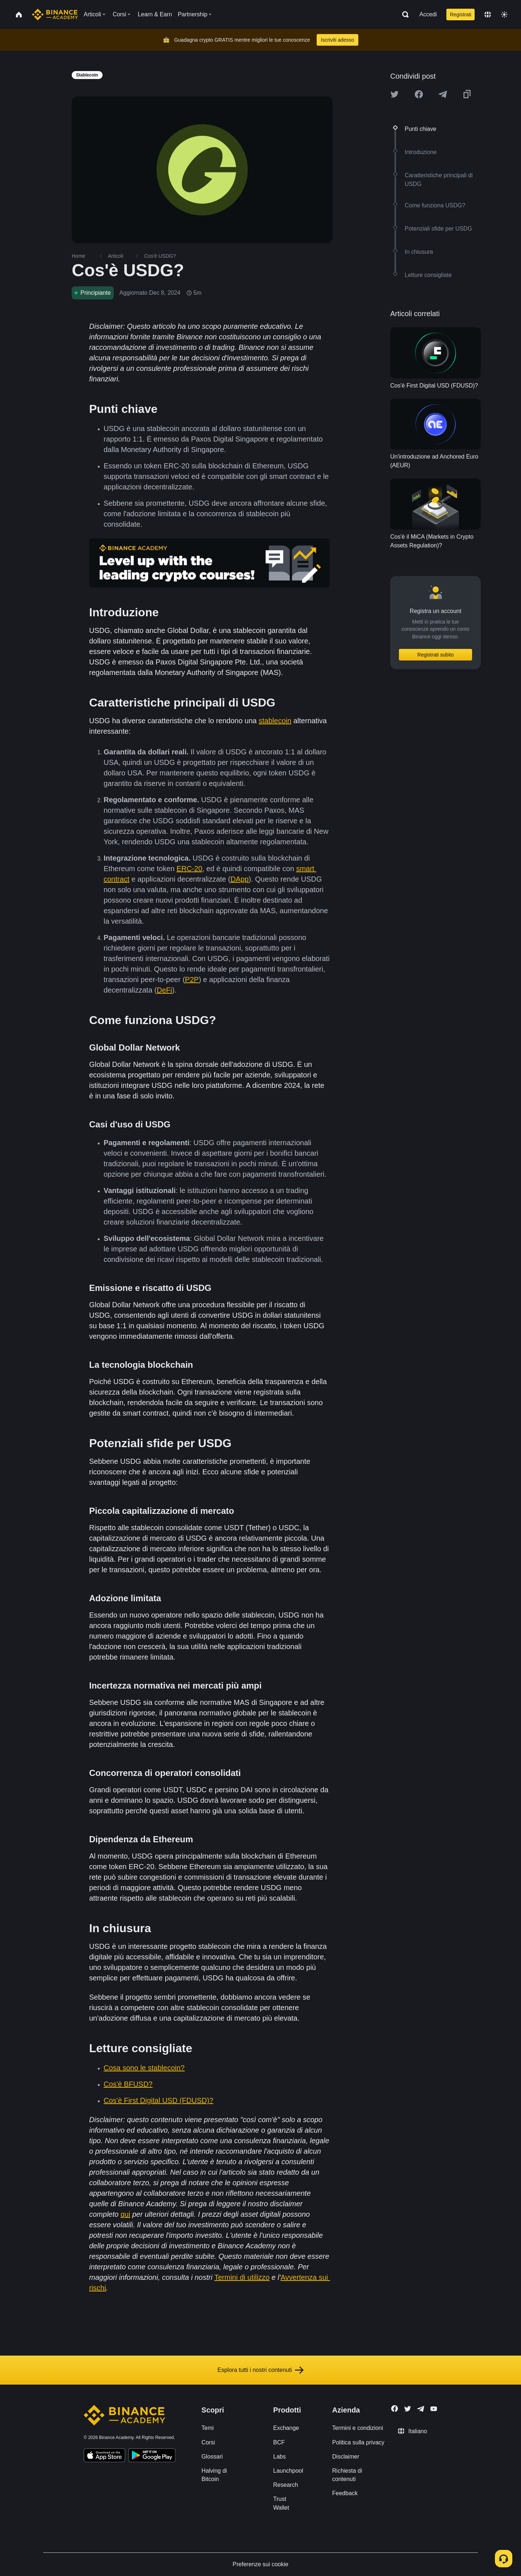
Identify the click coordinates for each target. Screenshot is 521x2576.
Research (285, 2485)
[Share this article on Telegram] (442, 94)
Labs (279, 2456)
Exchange (286, 2428)
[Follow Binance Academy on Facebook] (394, 2408)
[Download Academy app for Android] (151, 2456)
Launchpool (288, 2471)
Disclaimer (345, 2456)
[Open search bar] (403, 14)
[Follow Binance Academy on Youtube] (433, 2408)
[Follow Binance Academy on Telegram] (420, 2409)
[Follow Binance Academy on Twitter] (407, 2409)
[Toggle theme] (504, 14)
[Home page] (55, 14)
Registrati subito (435, 655)
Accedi (428, 14)
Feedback (345, 2493)
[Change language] (487, 14)
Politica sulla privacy (358, 2442)
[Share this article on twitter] (394, 94)
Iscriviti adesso (337, 40)
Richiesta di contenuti (347, 2475)
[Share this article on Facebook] (418, 94)
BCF (279, 2442)
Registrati (460, 14)
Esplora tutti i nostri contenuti (260, 2370)
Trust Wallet (281, 2503)
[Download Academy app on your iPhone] (104, 2456)
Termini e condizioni (357, 2428)
